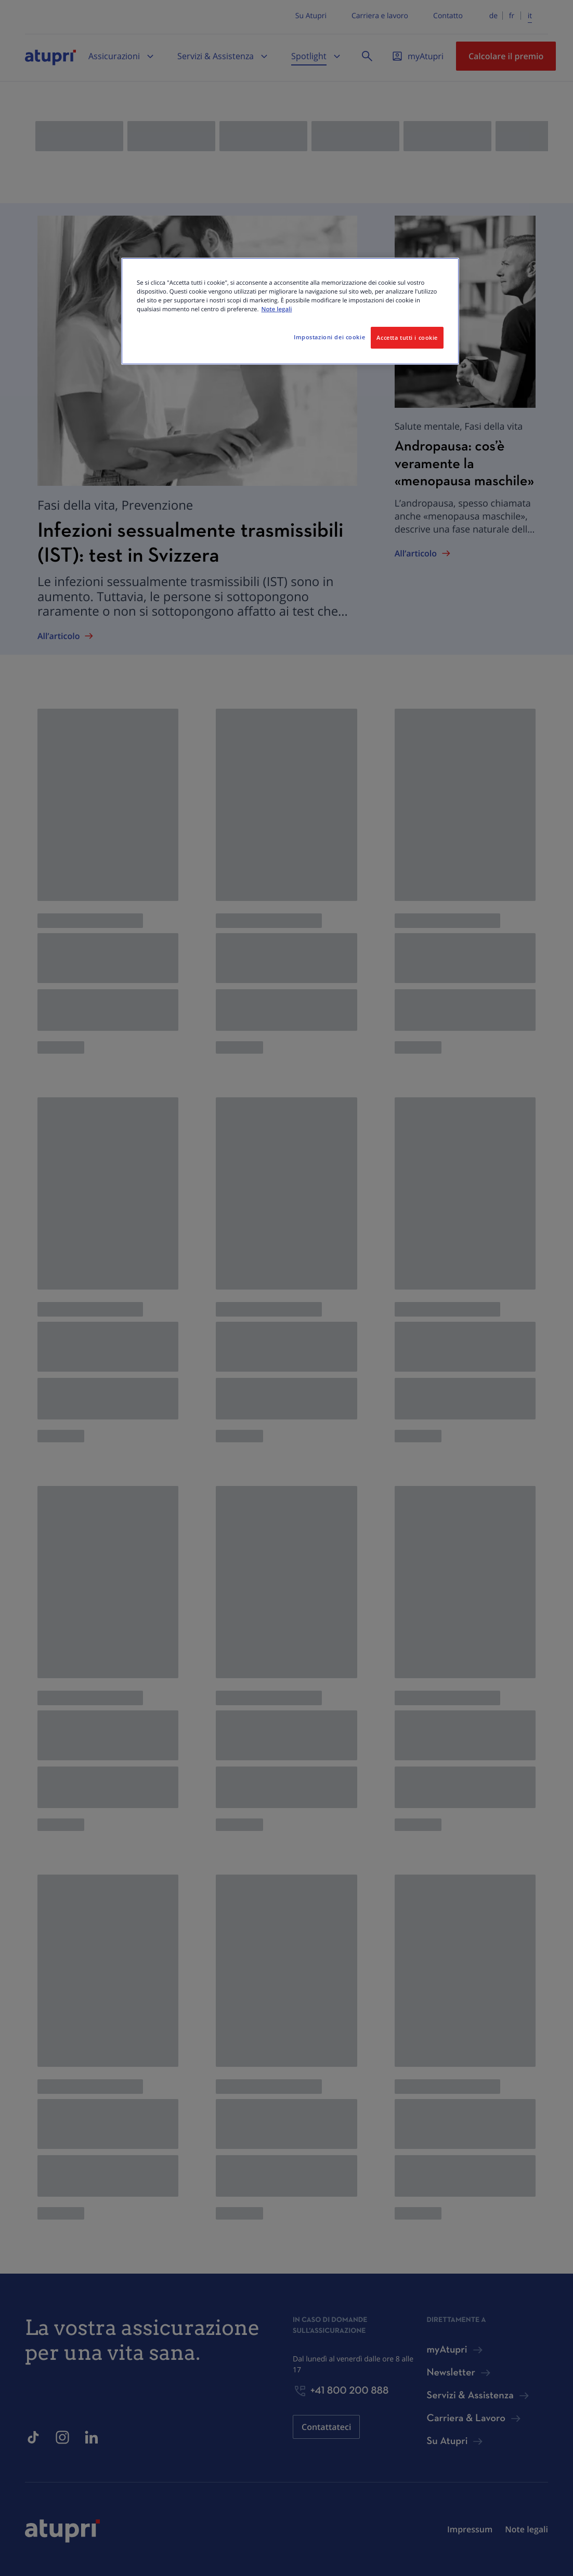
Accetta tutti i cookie (407, 337)
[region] (290, 311)
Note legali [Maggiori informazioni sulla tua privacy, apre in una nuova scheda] (277, 309)
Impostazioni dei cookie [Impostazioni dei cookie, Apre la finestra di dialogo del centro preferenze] (329, 337)
